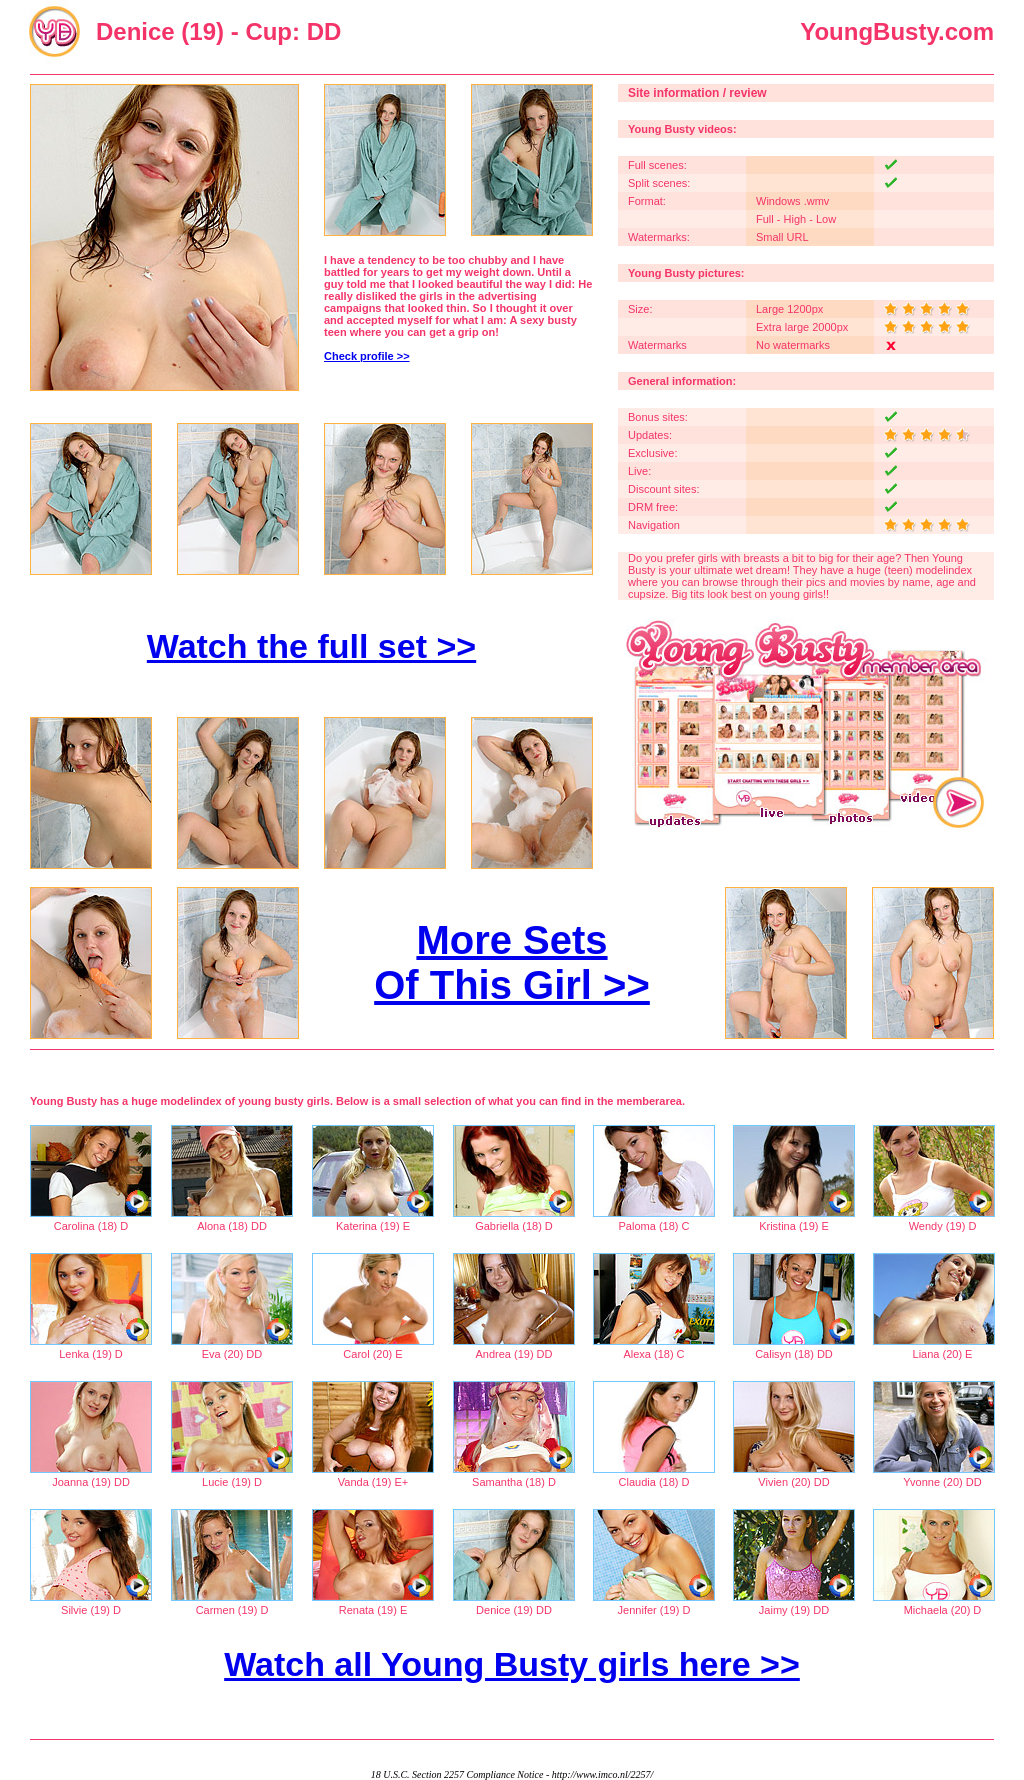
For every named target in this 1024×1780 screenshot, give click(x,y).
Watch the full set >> (311, 646)
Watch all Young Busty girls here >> (512, 1664)
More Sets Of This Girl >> (512, 962)
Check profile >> (367, 356)
